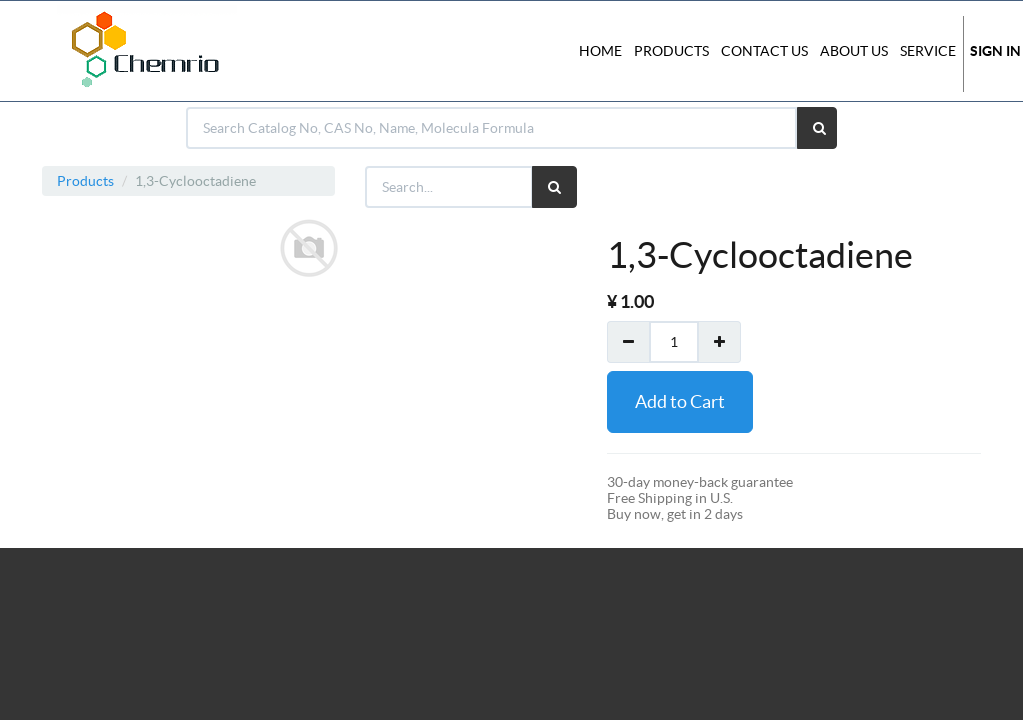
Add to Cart (680, 401)
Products (85, 181)
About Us (854, 51)
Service (928, 51)
